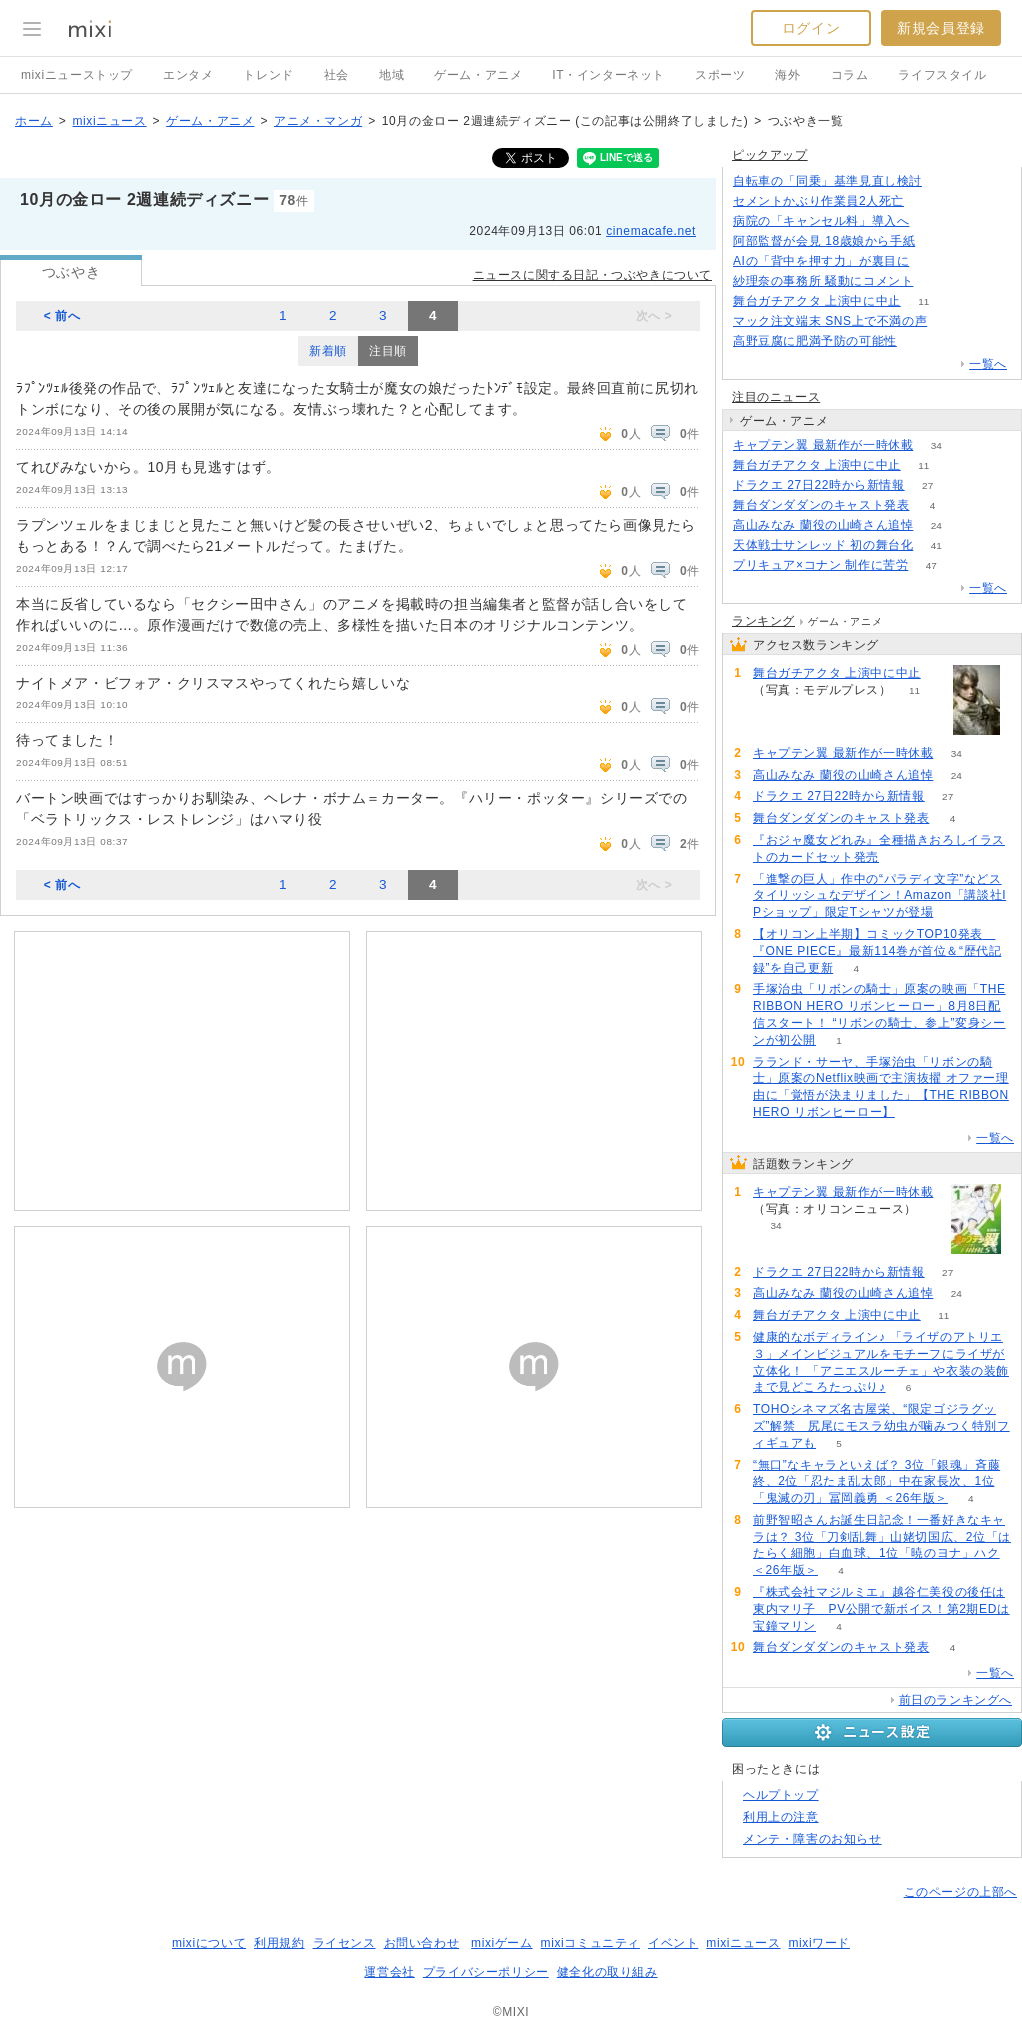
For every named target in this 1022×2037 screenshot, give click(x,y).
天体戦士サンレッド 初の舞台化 (823, 545)
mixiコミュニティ (590, 1943)
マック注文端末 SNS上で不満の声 (830, 321)
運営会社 (389, 1972)
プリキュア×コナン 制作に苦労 (820, 565)
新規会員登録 (941, 28)
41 (936, 545)
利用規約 (279, 1943)
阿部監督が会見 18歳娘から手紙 (824, 241)
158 (932, 221)
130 (945, 181)
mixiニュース (109, 121)
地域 (391, 75)
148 (927, 201)
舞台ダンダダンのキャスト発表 (821, 505)
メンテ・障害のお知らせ (812, 1839)
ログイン (811, 28)
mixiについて (209, 1943)
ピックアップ (770, 155)
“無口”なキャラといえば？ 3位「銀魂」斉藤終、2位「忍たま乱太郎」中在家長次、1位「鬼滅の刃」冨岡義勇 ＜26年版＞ (876, 1482)
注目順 (388, 351)
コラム (850, 75)
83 (919, 341)
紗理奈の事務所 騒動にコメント (823, 281)
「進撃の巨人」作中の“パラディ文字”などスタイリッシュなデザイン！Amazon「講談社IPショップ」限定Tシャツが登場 (879, 896)
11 (923, 301)
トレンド (268, 75)
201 (932, 261)
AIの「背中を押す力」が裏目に (821, 261)
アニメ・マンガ (318, 121)
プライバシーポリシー (486, 1972)
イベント (673, 1943)
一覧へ (988, 364)
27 (927, 485)
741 (938, 241)
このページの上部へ (960, 1892)
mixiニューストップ (77, 75)
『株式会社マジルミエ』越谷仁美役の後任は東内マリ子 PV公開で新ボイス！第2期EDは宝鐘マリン (881, 1609)
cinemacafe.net (651, 231)
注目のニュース (776, 397)
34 (936, 445)
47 (931, 565)
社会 (336, 75)
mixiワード (819, 1943)
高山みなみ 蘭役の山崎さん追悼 (823, 525)
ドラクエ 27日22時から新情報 (819, 485)
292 (950, 321)
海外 (787, 75)
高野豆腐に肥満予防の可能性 (815, 341)
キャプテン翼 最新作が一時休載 (823, 445)
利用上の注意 (781, 1817)
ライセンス (344, 1943)
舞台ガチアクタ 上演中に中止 (817, 301)
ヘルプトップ (781, 1795)
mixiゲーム (502, 1943)
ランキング (763, 621)
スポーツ (720, 75)
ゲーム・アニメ (478, 75)
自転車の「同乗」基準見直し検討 (827, 181)
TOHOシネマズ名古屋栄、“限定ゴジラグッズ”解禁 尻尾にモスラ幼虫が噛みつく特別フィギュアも (881, 1426)
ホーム (34, 121)
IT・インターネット (608, 75)
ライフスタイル (942, 75)
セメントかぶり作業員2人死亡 (818, 201)
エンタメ (188, 75)
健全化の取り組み (607, 1972)
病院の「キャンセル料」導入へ (821, 221)
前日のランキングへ (955, 1700)
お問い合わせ (422, 1943)
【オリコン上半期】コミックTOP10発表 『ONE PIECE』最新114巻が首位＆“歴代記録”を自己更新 (877, 951)
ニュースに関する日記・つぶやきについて (592, 275)
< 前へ (62, 316)
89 (936, 281)
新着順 (328, 351)
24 (936, 525)
